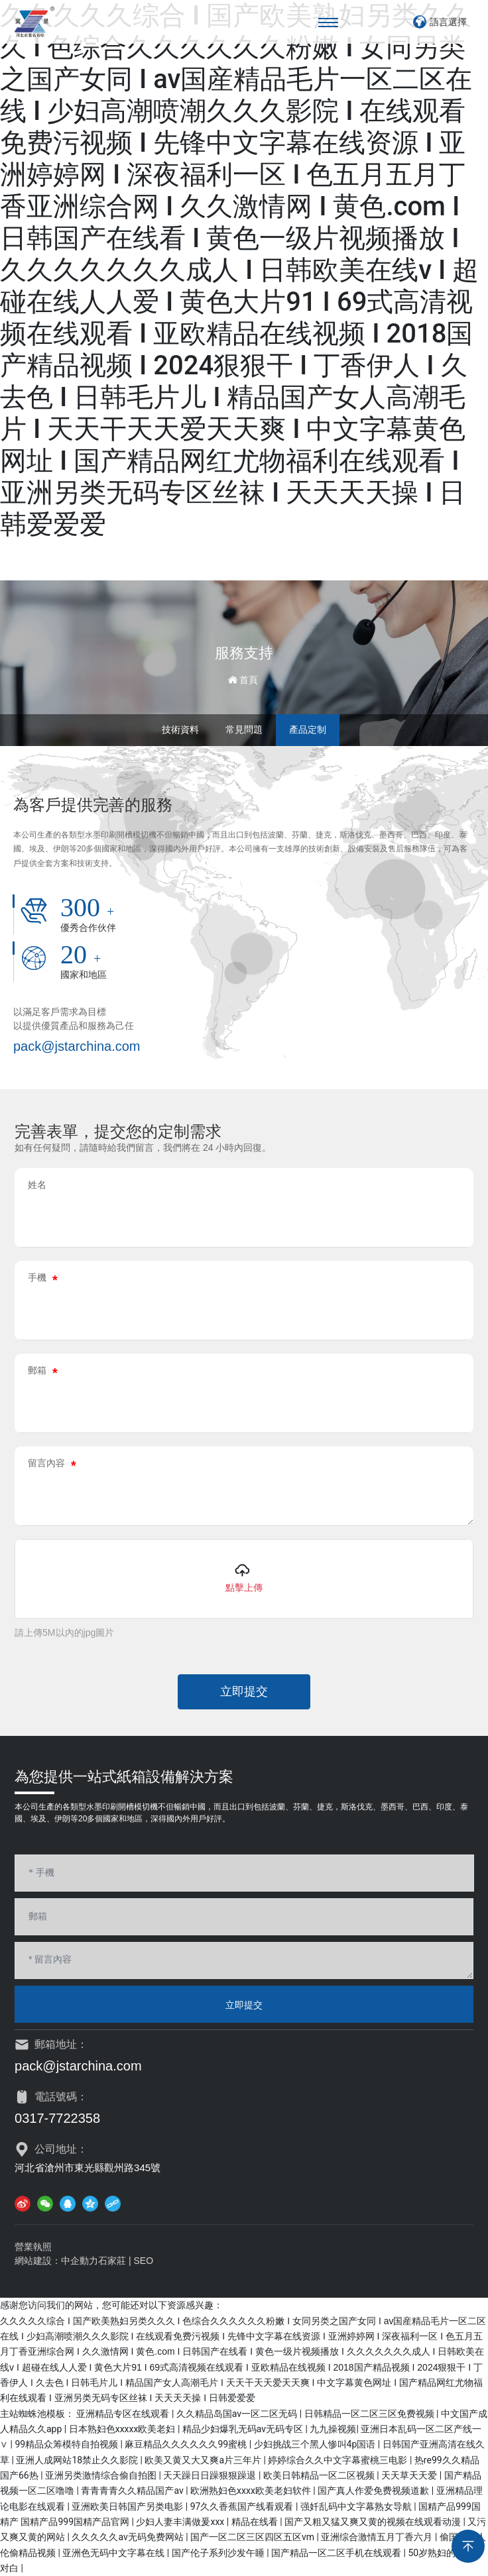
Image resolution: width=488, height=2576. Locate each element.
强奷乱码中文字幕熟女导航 (357, 2506)
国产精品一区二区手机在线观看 (337, 2553)
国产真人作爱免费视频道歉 (374, 2490)
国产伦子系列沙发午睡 (219, 2553)
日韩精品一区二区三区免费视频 (370, 2413)
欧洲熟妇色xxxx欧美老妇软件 (251, 2490)
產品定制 (307, 729)
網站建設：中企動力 (56, 2260)
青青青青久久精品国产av (133, 2490)
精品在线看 (255, 2521)
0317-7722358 (57, 2118)
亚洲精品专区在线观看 (123, 2413)
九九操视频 (333, 2429)
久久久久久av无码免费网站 (129, 2537)
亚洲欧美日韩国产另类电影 (128, 2506)
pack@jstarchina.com (76, 1046)
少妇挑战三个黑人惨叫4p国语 (316, 2444)
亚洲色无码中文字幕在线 (114, 2553)
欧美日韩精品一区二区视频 (320, 2475)
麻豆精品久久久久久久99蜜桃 (187, 2444)
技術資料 (180, 729)
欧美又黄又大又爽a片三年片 (204, 2460)
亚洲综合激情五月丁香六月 (377, 2537)
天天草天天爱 (410, 2475)
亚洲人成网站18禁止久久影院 (78, 2460)
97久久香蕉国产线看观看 (243, 2506)
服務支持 (244, 653)
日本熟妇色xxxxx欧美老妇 (123, 2429)
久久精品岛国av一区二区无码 (238, 2413)
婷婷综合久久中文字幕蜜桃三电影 (338, 2460)
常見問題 (244, 729)
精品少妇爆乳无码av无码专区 (244, 2429)
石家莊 (112, 2260)
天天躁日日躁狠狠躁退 (210, 2475)
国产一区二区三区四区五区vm (253, 2537)
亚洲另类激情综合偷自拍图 (101, 2475)
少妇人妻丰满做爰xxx (181, 2521)
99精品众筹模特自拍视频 (67, 2444)
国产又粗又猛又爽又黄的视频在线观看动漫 (373, 2521)
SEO (144, 2260)
